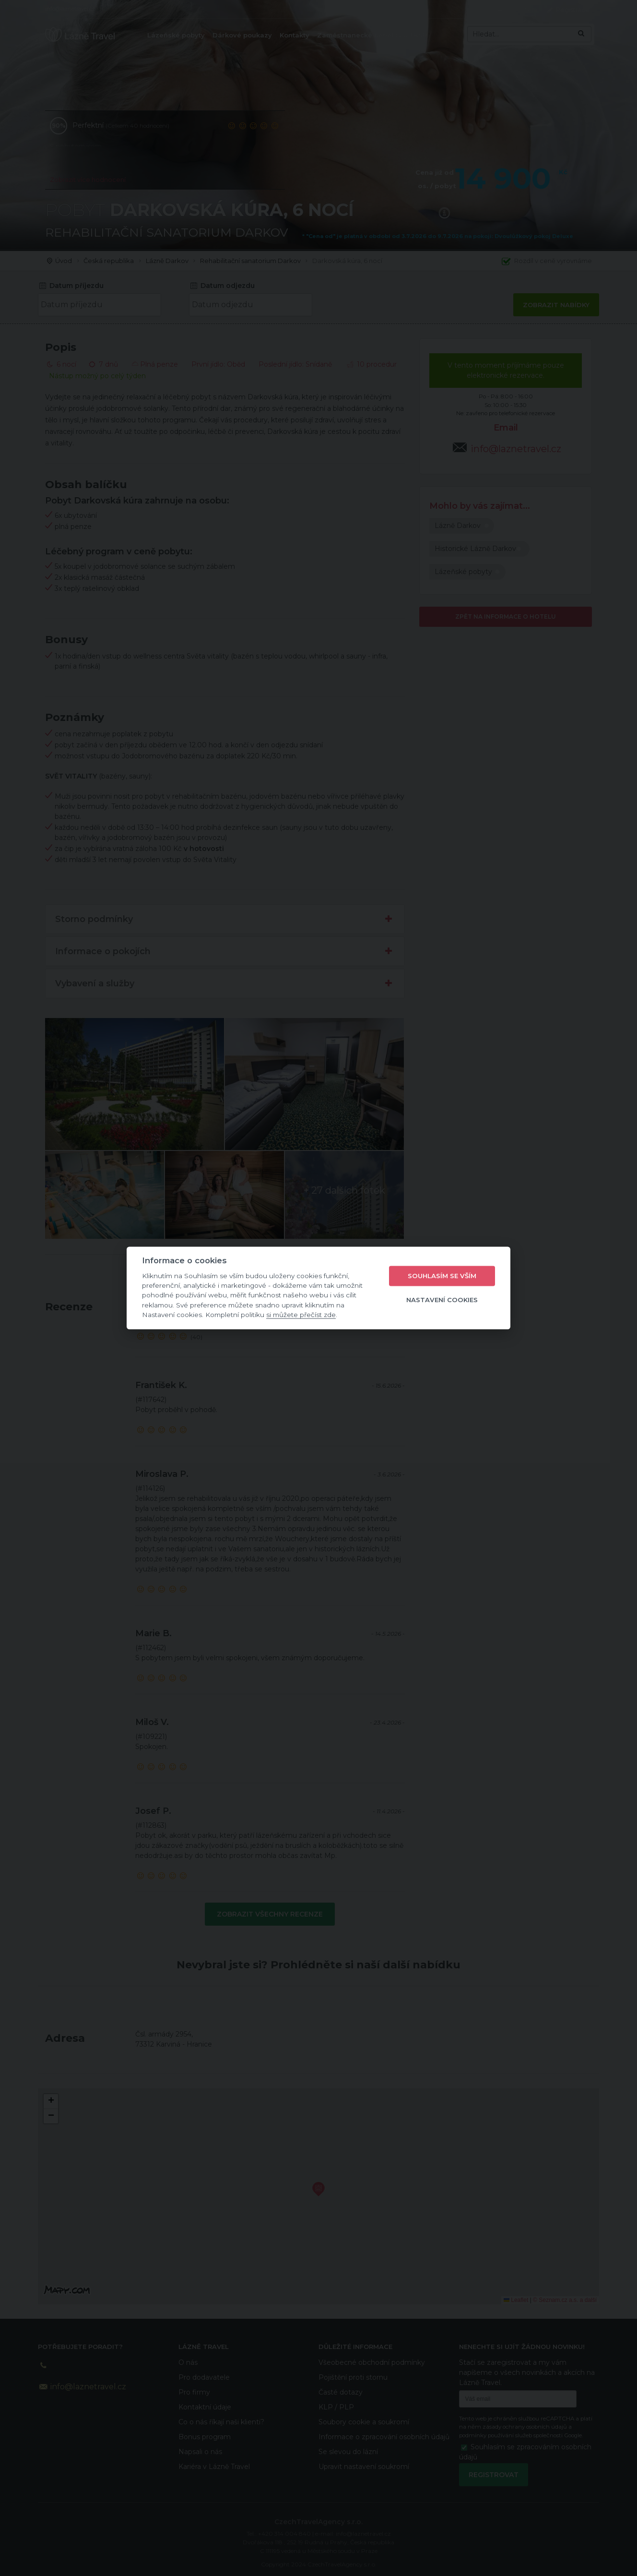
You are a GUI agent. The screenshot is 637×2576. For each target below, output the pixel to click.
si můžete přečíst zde (301, 1314)
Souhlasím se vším (442, 1276)
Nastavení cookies (442, 1300)
